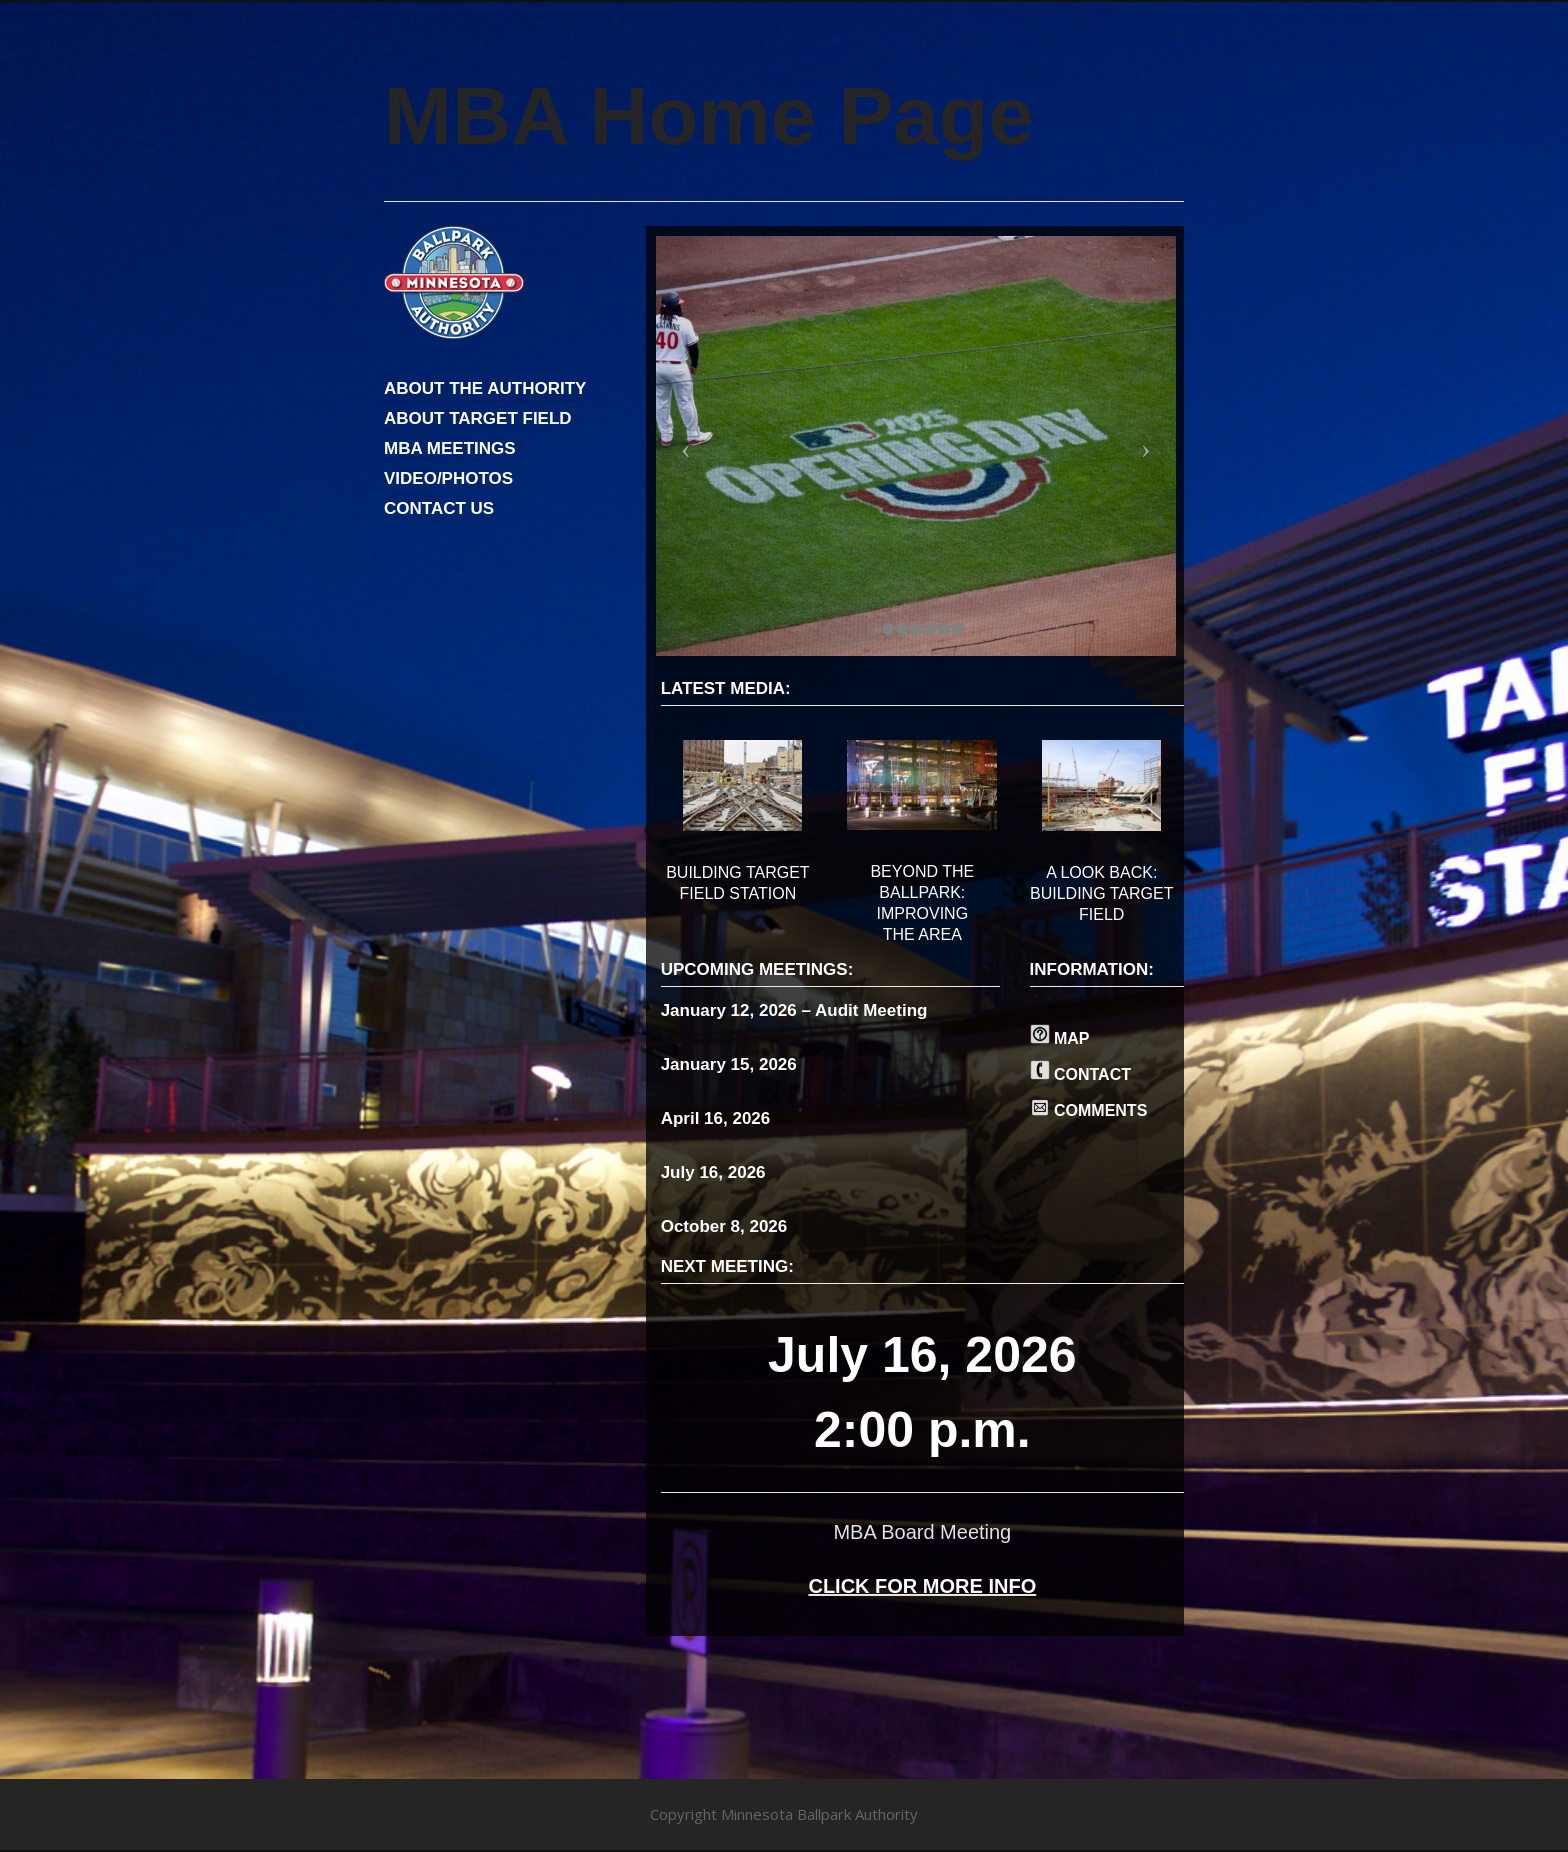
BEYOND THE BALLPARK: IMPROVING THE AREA (922, 903)
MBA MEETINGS (450, 448)
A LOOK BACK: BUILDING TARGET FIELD (1101, 893)
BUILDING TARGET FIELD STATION (737, 883)
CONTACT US (439, 508)
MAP (1060, 1038)
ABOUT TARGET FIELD (478, 418)
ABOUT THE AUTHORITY (485, 388)
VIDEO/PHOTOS (448, 478)
